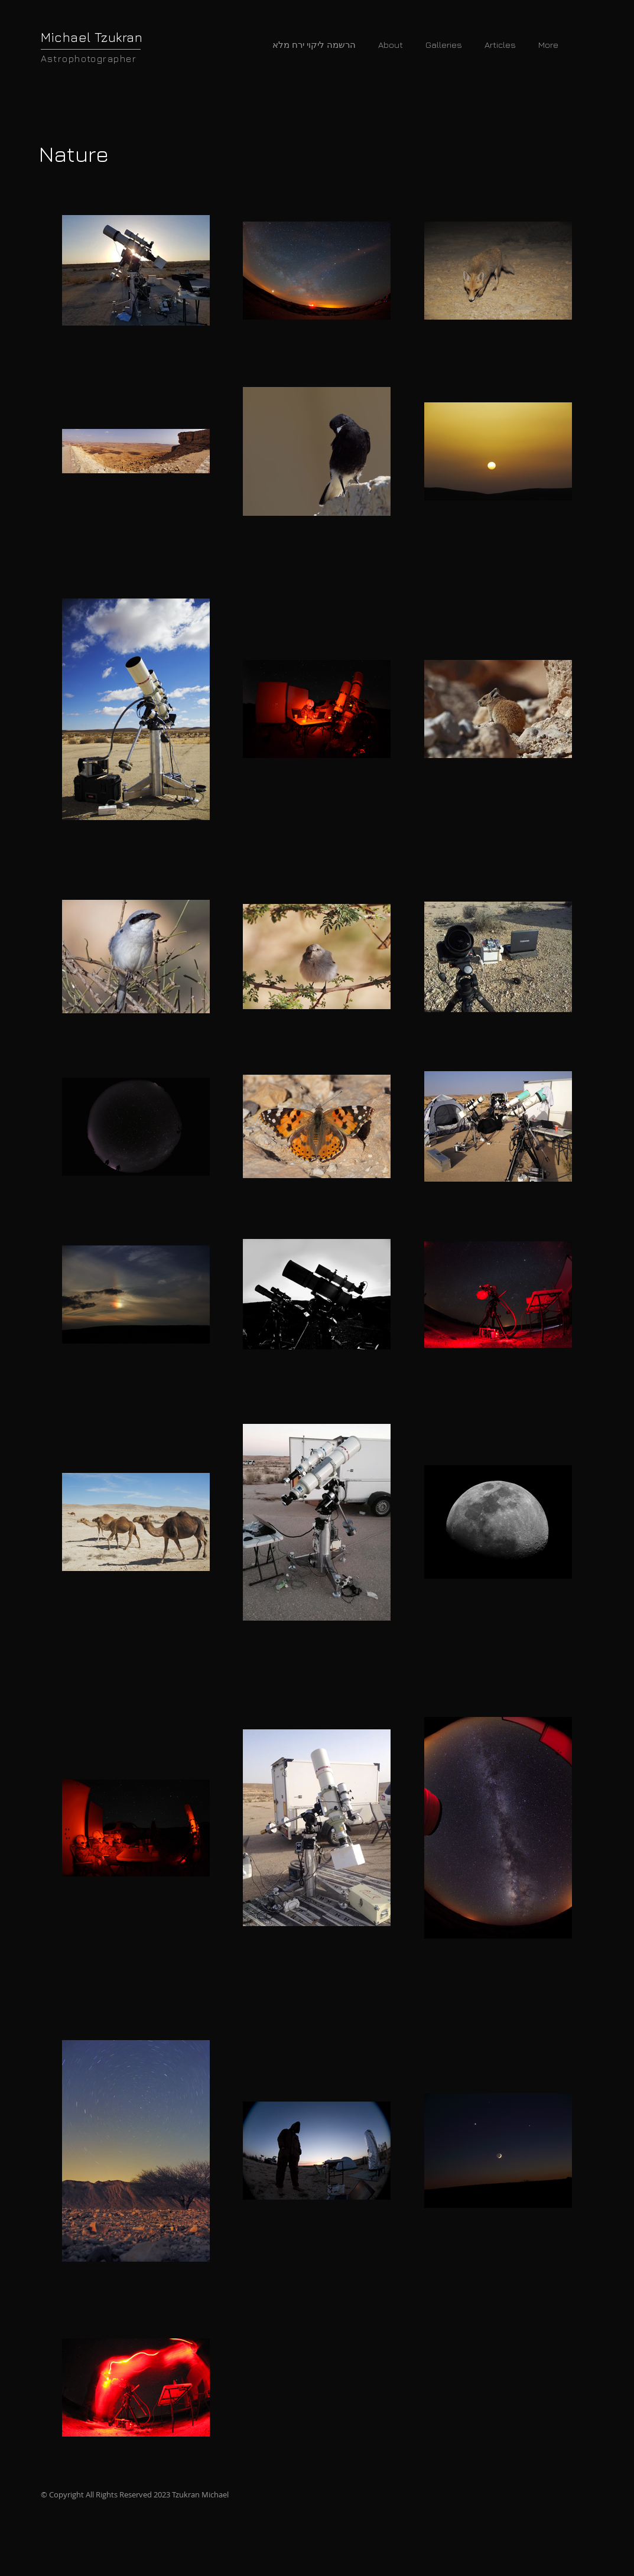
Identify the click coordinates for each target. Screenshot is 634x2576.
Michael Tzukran (92, 37)
